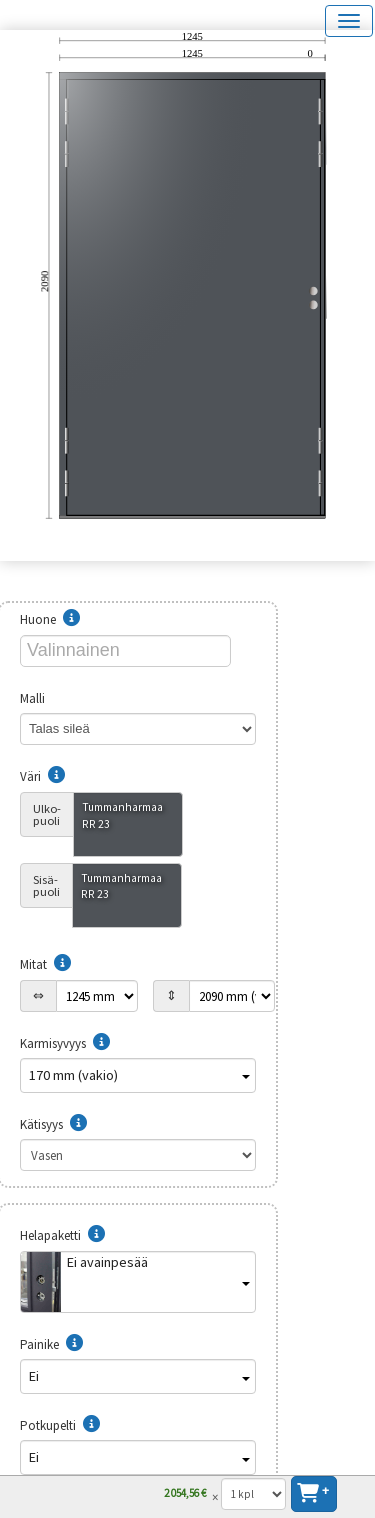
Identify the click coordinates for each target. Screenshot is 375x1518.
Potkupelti (60, 1425)
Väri (42, 776)
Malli (44, 698)
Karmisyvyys (65, 1043)
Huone (50, 619)
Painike (51, 1344)
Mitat (45, 964)
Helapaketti (62, 1235)
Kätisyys (53, 1124)
